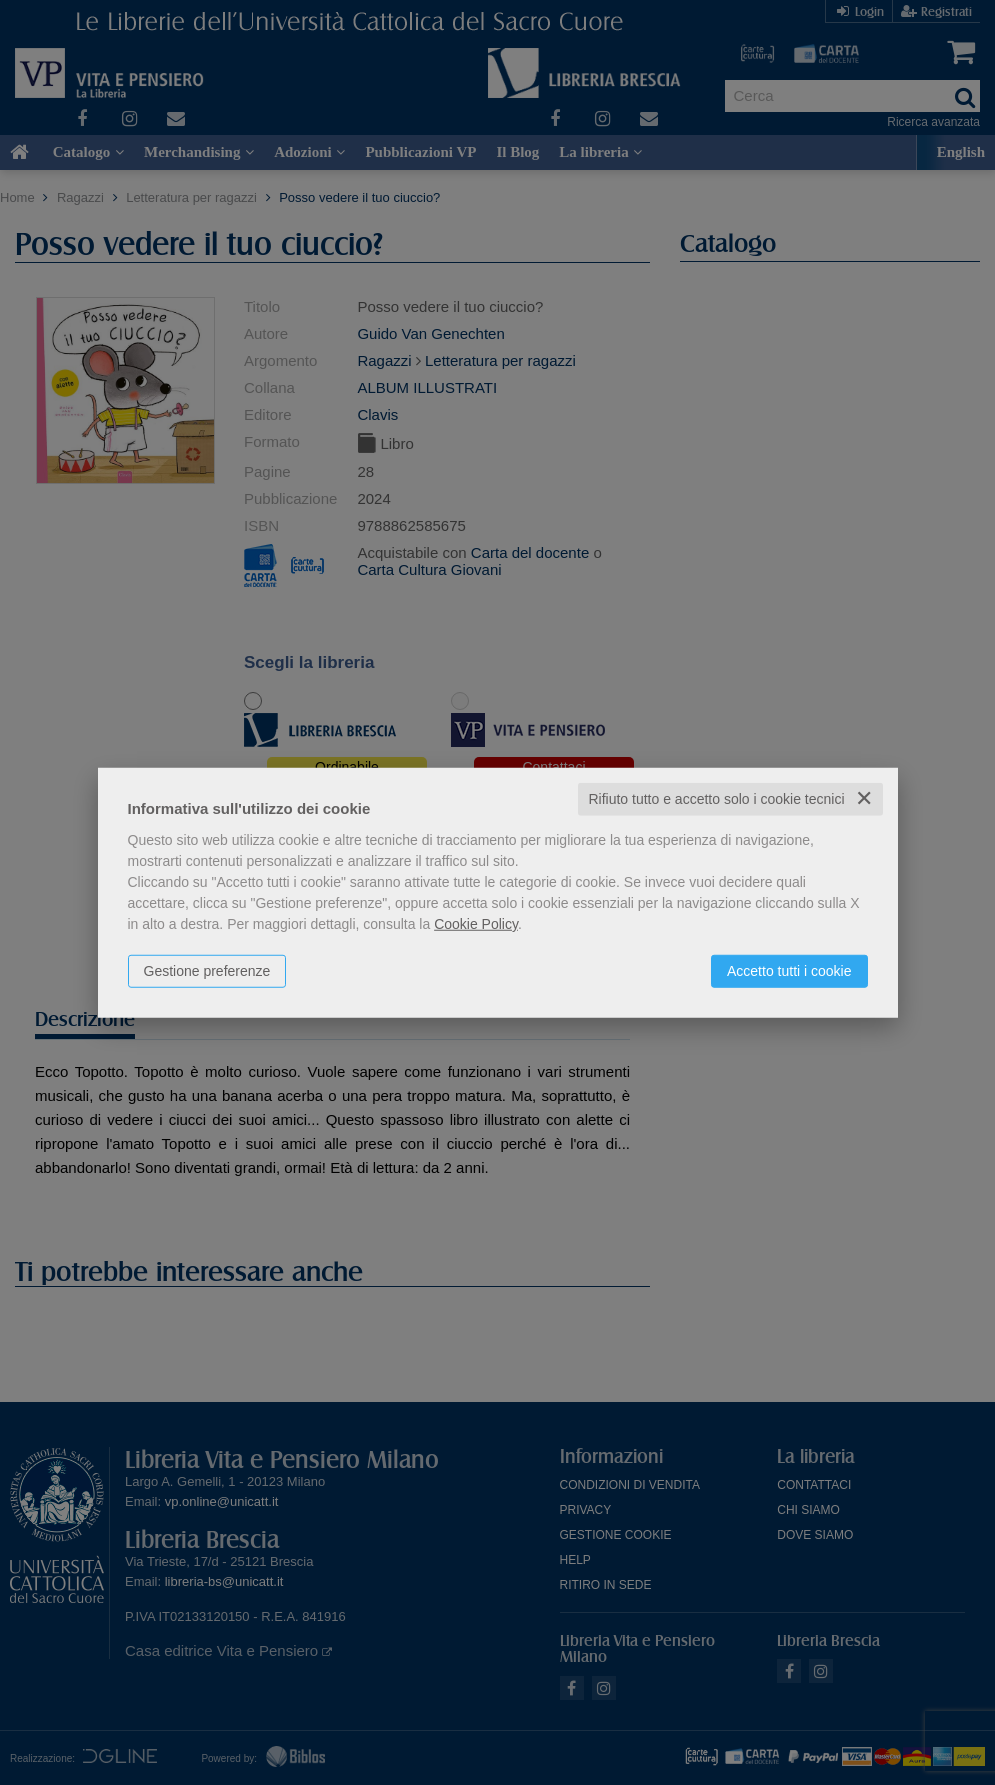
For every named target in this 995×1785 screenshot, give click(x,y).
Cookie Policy (476, 924)
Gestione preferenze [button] (207, 971)
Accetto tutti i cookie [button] (789, 971)
